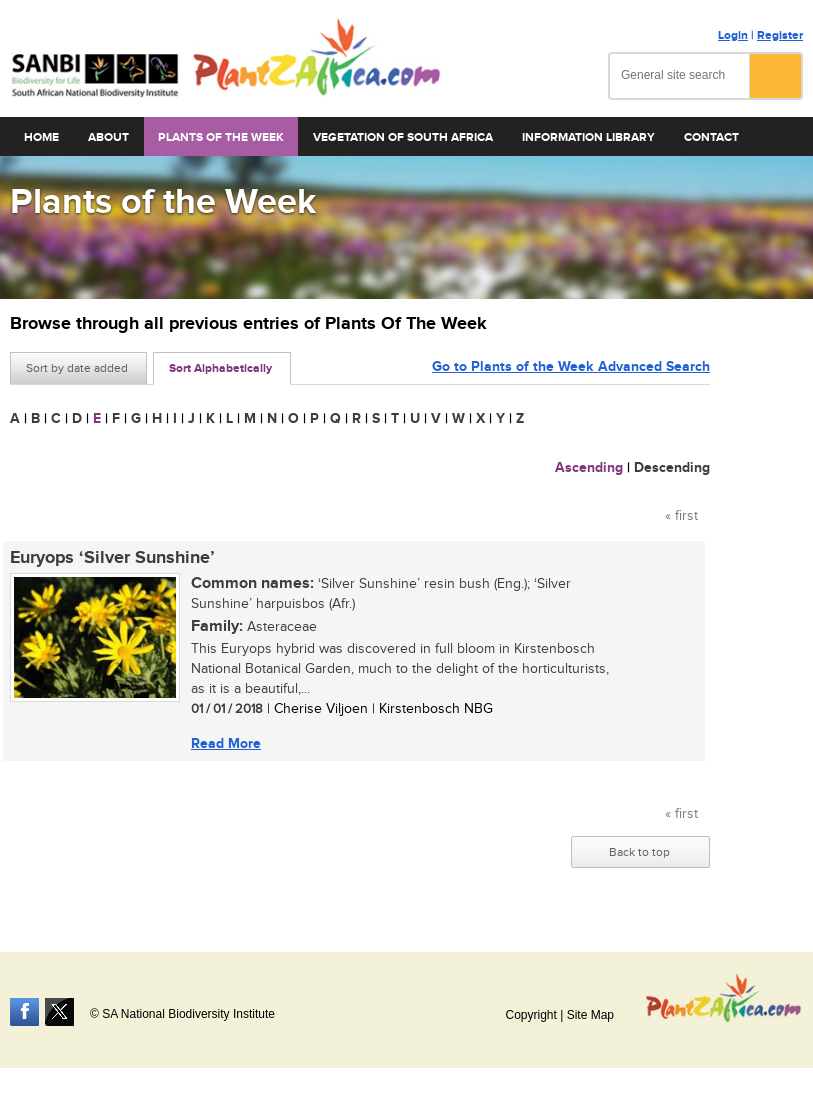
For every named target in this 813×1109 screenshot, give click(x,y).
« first (681, 516)
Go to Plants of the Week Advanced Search (571, 366)
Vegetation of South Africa (403, 137)
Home (41, 137)
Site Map (590, 1015)
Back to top (639, 852)
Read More (226, 743)
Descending (672, 467)
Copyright (530, 1015)
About (108, 137)
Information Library (588, 137)
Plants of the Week (221, 137)
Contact (711, 137)
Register (780, 35)
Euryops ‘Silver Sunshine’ (112, 558)
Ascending (589, 467)
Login (733, 35)
